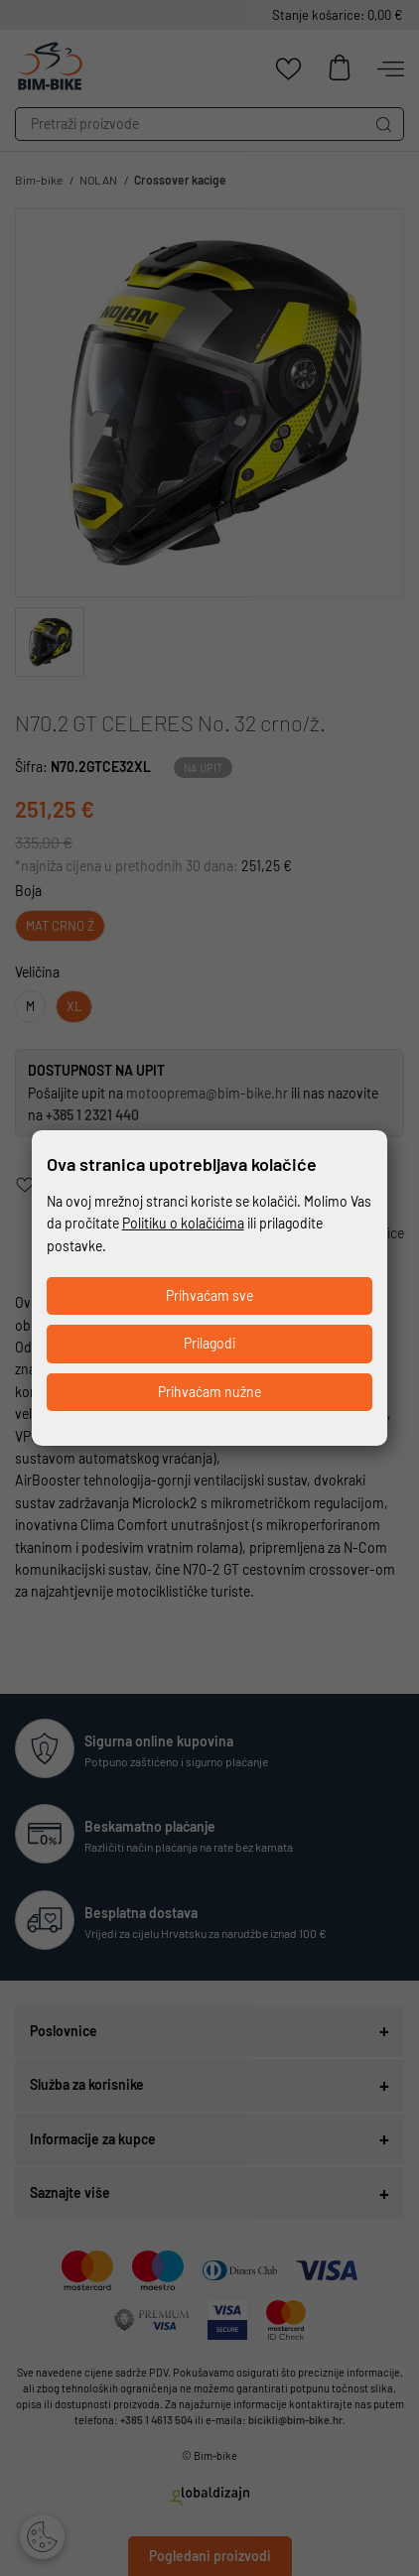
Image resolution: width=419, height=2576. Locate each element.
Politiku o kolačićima (183, 1223)
